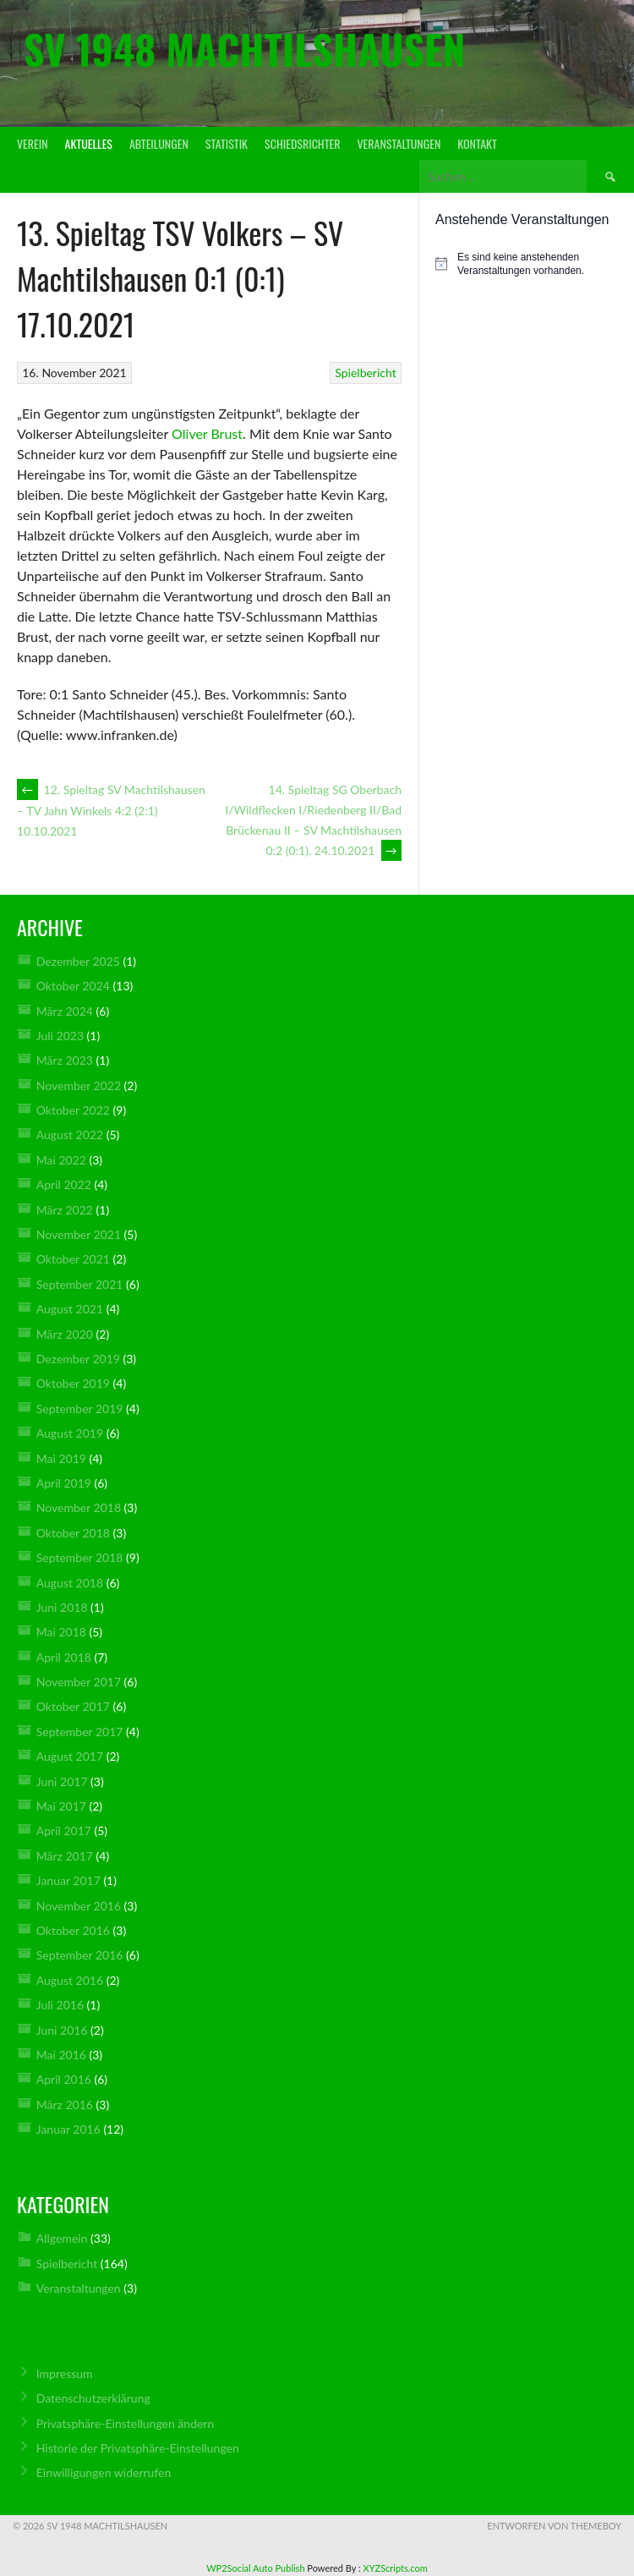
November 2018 (78, 1507)
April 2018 (63, 1657)
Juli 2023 (60, 1035)
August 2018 (69, 1583)
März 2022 (64, 1210)
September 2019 (79, 1408)
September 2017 (79, 1731)
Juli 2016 (60, 2005)
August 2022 (69, 1134)
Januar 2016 (68, 2129)
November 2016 (78, 1906)
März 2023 (64, 1060)
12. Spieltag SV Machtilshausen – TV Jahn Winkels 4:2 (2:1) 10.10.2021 (111, 810)
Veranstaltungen (398, 143)
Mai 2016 (61, 2054)
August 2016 (69, 1980)
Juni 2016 (62, 2030)
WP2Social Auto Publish (255, 2567)
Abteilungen (159, 143)
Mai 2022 (61, 1160)
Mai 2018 (61, 1632)
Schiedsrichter (302, 143)
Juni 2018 (62, 1607)
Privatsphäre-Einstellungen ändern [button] (125, 2423)
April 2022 (63, 1184)
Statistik (226, 143)
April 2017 (63, 1830)
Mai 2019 (61, 1458)
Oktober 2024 (73, 985)
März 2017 (64, 1856)
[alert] (526, 264)
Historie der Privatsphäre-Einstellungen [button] (137, 2448)
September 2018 (79, 1557)
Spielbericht (365, 372)
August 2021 (69, 1309)
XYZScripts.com (395, 2567)
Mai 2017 (61, 1806)
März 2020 (64, 1334)
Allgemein (62, 2238)
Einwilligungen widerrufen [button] (104, 2472)
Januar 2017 (68, 1880)
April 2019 (63, 1483)
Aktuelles (88, 143)
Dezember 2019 (78, 1358)
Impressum (64, 2373)
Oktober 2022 (73, 1110)
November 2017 (78, 1681)
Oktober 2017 (73, 1706)
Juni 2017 (62, 1781)
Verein (32, 143)
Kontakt (476, 143)
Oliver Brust (207, 433)
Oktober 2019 (73, 1383)
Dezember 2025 (78, 961)
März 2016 (64, 2104)
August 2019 (69, 1433)
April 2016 (63, 2079)
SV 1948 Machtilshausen (244, 49)
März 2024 (64, 1011)
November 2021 (78, 1234)
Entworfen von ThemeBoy (554, 2525)
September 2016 (79, 1955)
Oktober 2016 (73, 1930)
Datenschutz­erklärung (93, 2398)
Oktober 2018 (73, 1533)
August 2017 (69, 1756)
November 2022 (78, 1085)
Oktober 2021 (73, 1259)
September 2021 (79, 1284)
